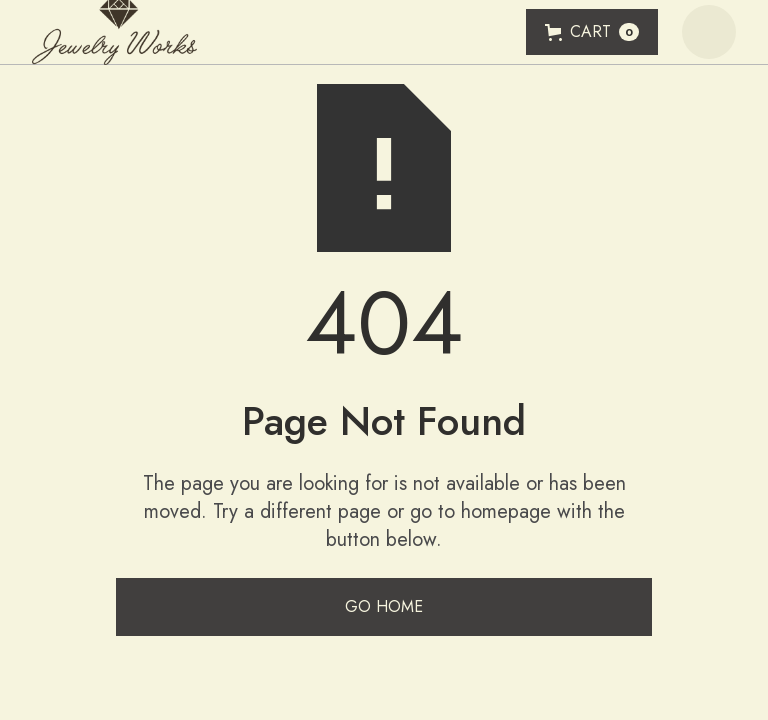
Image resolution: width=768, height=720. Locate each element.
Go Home (384, 606)
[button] (592, 32)
